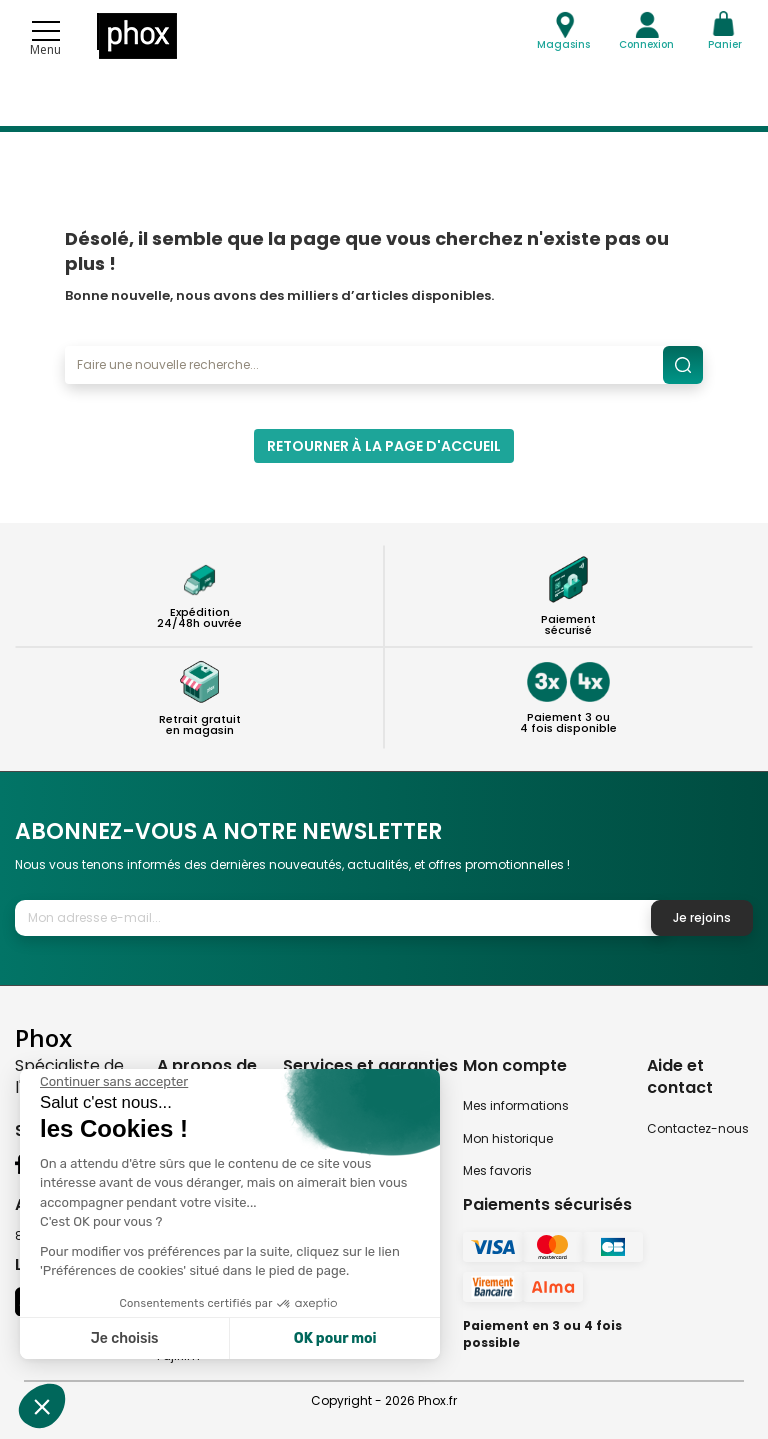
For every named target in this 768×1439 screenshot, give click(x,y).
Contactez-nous (698, 1128)
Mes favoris (497, 1170)
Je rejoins (702, 917)
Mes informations (516, 1105)
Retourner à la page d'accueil (384, 446)
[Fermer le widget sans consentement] (114, 1082)
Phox (43, 1037)
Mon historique (508, 1138)
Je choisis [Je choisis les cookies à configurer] (125, 1338)
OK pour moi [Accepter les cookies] (335, 1338)
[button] (42, 1406)
